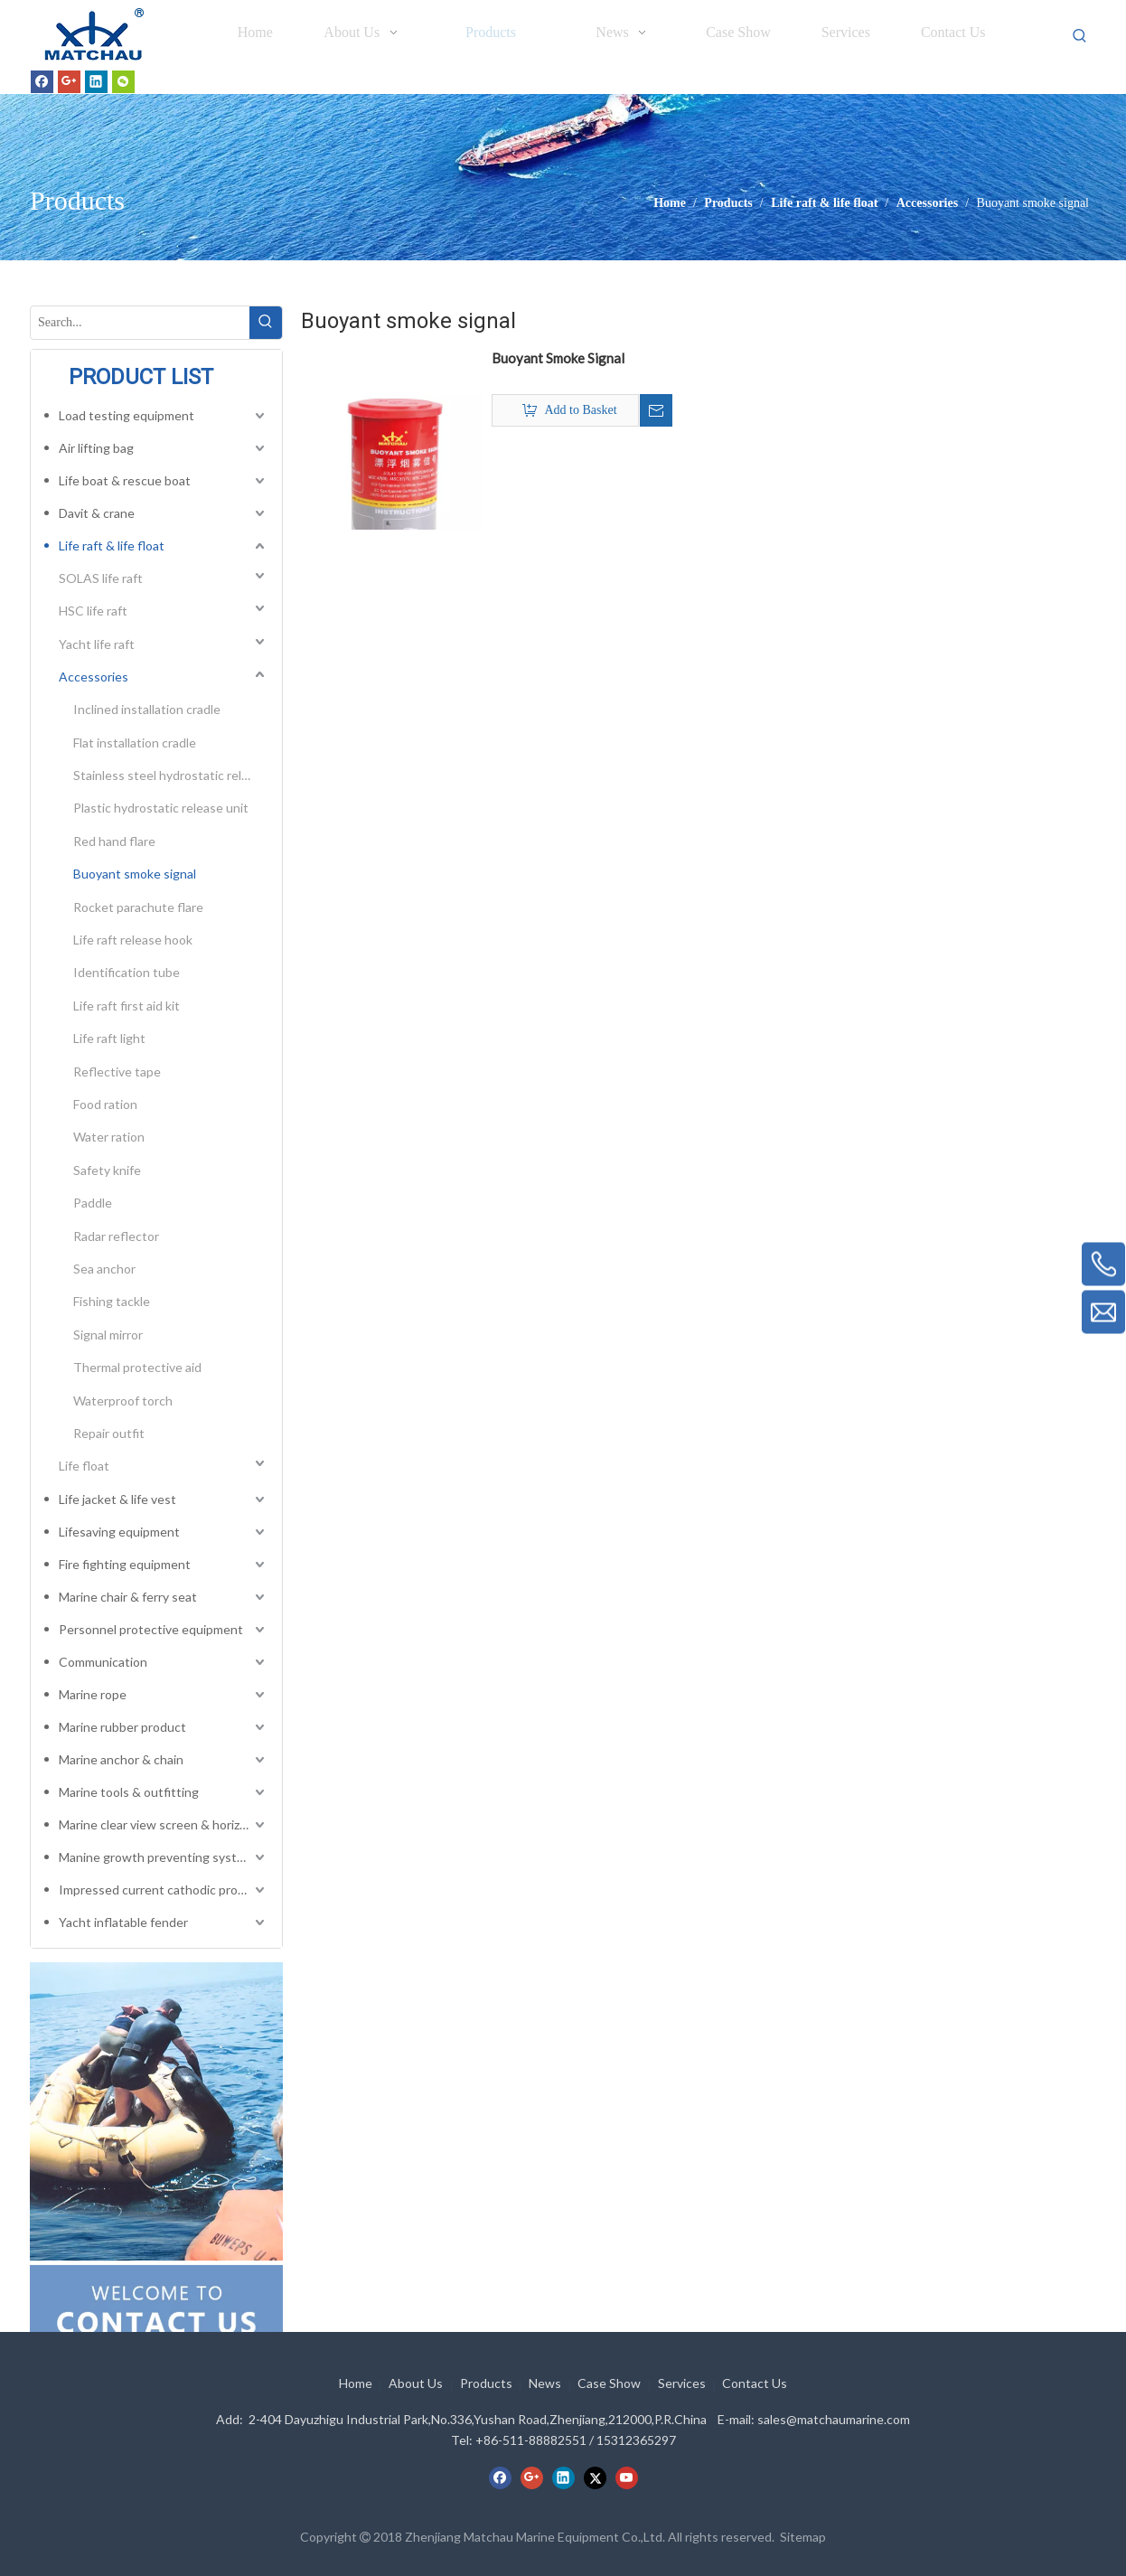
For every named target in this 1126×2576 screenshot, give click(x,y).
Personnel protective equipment (151, 1629)
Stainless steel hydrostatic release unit (170, 775)
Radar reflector (116, 1236)
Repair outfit (109, 1433)
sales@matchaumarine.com (833, 2419)
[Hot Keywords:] (1080, 36)
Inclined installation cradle (147, 709)
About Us (416, 2383)
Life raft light (109, 1038)
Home (355, 2383)
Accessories (93, 676)
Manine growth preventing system (156, 1857)
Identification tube (126, 972)
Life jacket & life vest (117, 1499)
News (545, 2383)
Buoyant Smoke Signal (558, 358)
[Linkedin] (96, 81)
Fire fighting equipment (125, 1564)
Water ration (109, 1136)
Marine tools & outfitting (129, 1792)
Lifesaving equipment (119, 1531)
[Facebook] (42, 81)
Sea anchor (104, 1268)
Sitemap (803, 2536)
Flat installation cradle (134, 742)
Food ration (105, 1104)
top (1088, 2498)
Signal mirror (108, 1334)
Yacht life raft (97, 644)
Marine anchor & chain (121, 1759)
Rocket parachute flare (138, 907)
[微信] (123, 81)
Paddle (92, 1202)
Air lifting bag (96, 448)
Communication (103, 1661)
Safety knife (107, 1170)
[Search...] (140, 322)
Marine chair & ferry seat (128, 1596)
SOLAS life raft (101, 578)
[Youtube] (626, 2477)
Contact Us (754, 2383)
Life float (84, 1465)
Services (682, 2383)
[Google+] (69, 81)
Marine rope (93, 1694)
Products (486, 2383)
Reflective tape (117, 1071)
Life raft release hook (132, 939)
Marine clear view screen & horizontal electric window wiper (163, 1824)
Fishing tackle (111, 1301)
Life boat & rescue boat (125, 480)
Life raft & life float (111, 545)
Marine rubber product (122, 1727)
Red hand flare (114, 841)
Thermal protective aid (137, 1367)
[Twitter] (595, 2477)
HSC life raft (93, 610)
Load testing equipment (126, 415)
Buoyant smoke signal (134, 873)
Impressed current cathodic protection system (163, 1889)
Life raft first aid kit (126, 1005)
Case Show (609, 2383)
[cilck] (156, 2111)
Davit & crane (97, 513)
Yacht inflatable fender (123, 1922)
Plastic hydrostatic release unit (161, 807)
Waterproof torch (123, 1400)
